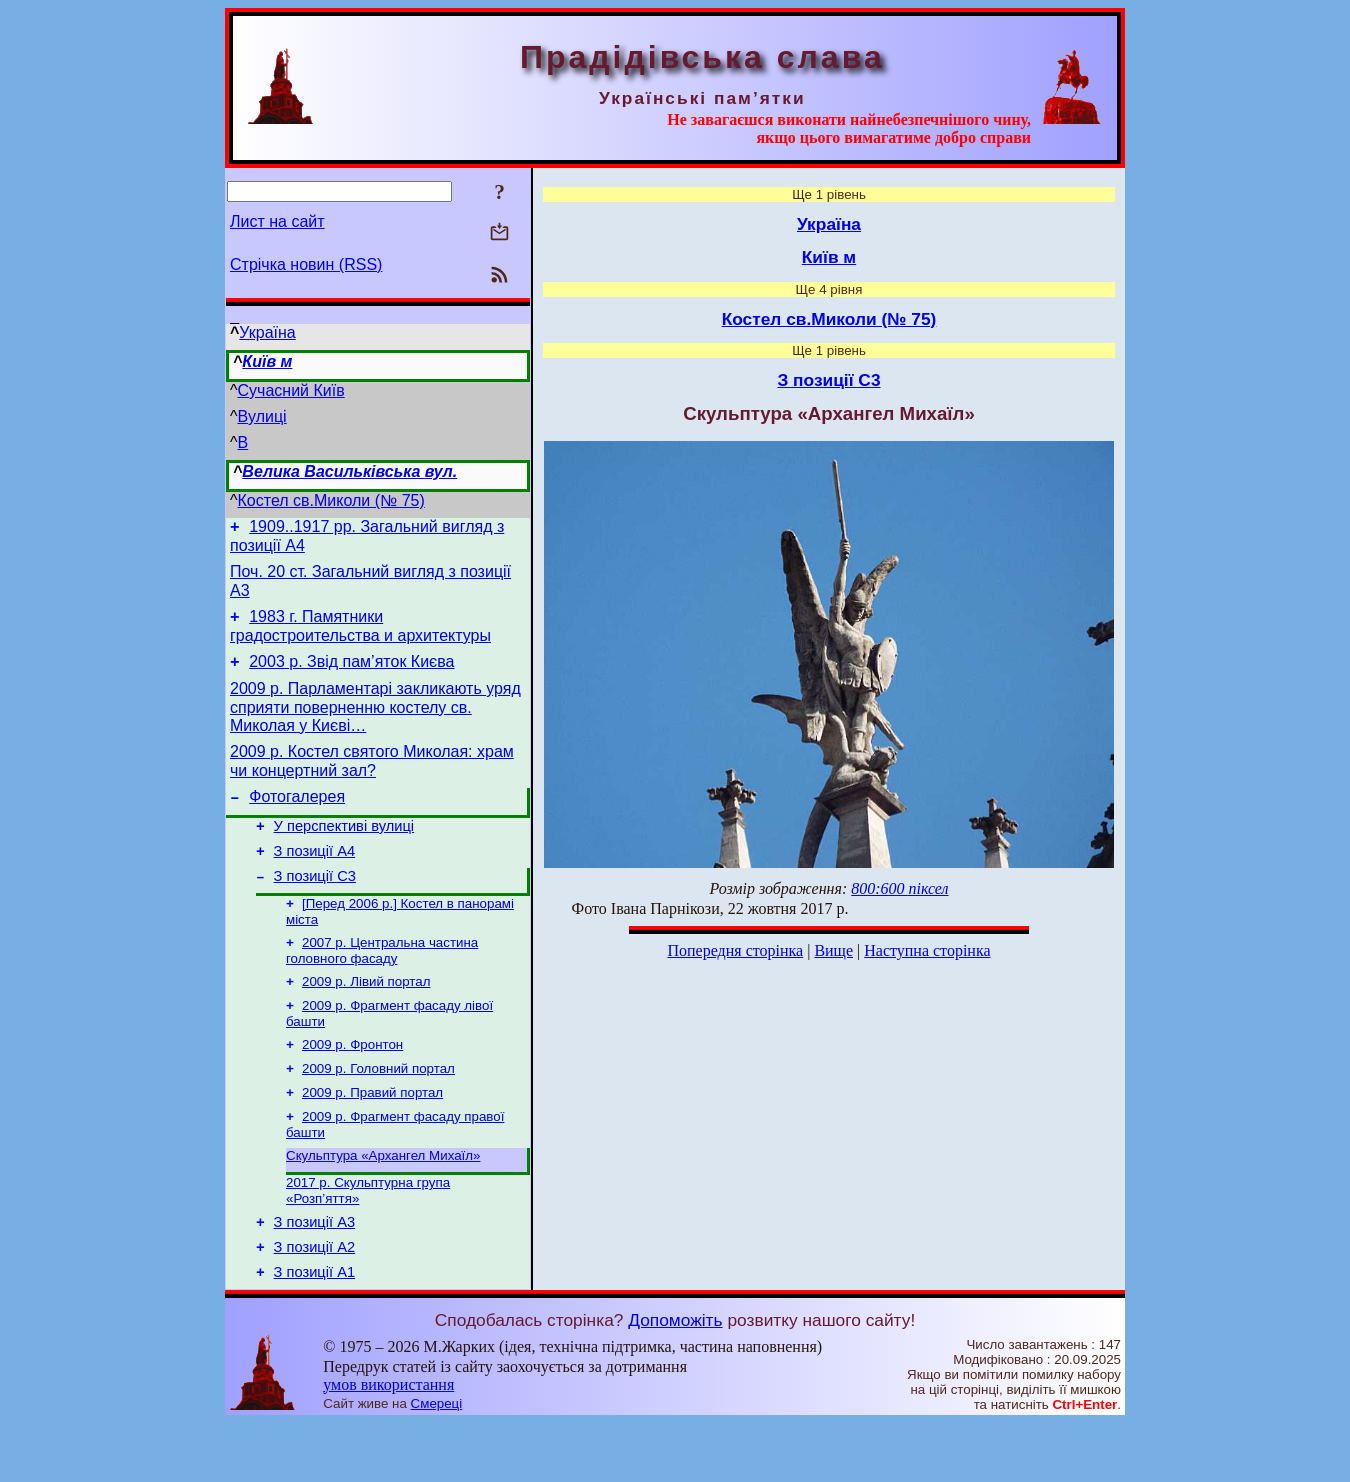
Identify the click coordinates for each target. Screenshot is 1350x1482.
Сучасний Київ (291, 390)
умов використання (388, 1443)
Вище (833, 950)
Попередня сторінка (735, 950)
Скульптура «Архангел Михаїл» (383, 1203)
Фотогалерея (297, 817)
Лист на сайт (277, 221)
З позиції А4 (314, 878)
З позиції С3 (315, 906)
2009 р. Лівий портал (366, 1017)
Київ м (267, 361)
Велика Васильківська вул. (349, 471)
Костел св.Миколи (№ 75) (331, 500)
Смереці (437, 1462)
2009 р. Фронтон (352, 1084)
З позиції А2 (314, 1303)
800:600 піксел (899, 888)
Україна (267, 332)
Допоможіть (675, 1379)
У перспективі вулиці (344, 850)
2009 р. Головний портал (378, 1110)
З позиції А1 (314, 1331)
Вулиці (262, 416)
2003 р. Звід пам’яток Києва (351, 673)
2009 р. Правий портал (372, 1136)
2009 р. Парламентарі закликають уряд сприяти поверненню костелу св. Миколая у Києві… (375, 722)
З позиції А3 (314, 1275)
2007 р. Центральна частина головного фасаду (382, 984)
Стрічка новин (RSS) (306, 264)
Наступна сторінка (927, 950)
